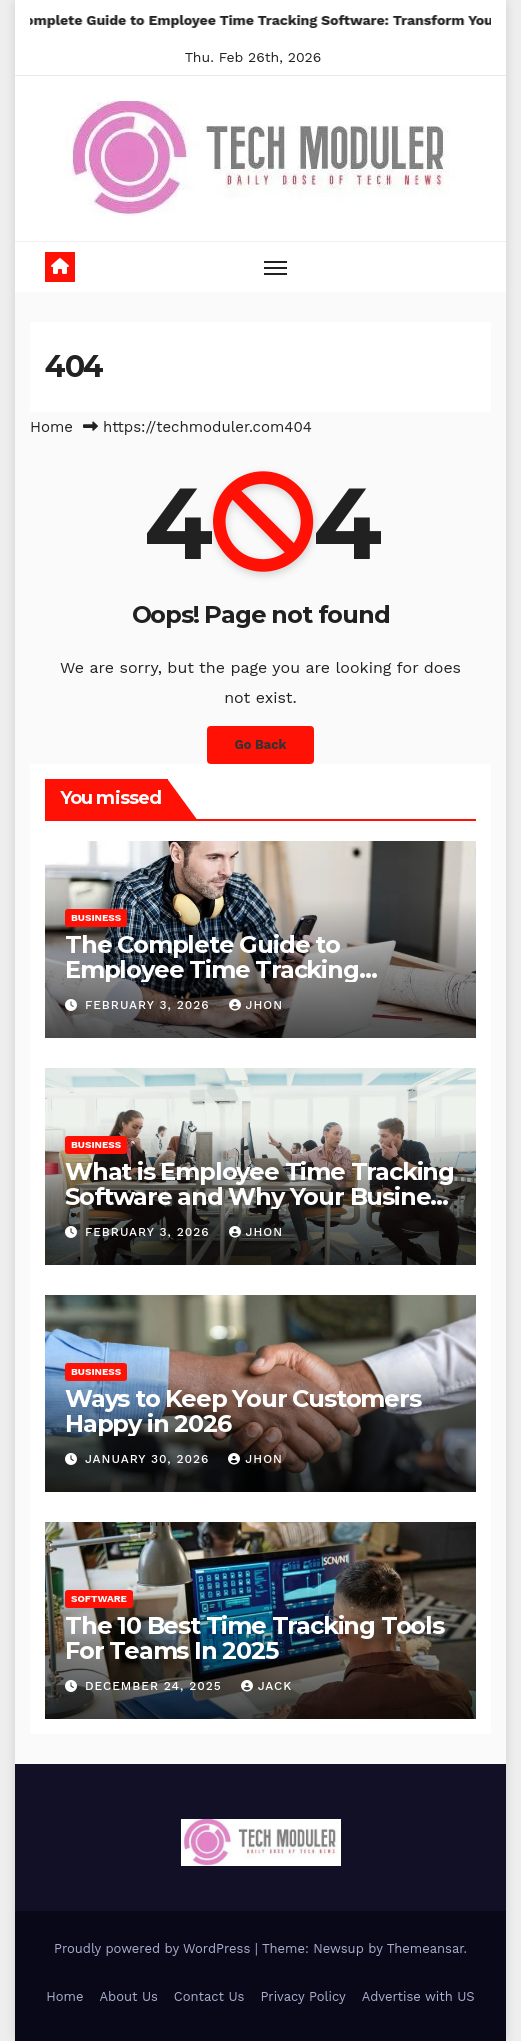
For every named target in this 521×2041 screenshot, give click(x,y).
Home (51, 427)
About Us (128, 1996)
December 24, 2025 (156, 1686)
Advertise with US (418, 1996)
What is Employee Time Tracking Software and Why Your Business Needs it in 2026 (259, 1196)
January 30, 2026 (149, 1459)
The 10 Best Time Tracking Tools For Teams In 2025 (254, 1638)
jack (267, 1686)
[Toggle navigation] (276, 267)
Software (99, 1598)
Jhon (256, 1005)
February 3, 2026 (150, 1005)
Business (96, 917)
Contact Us (209, 1996)
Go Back (261, 744)
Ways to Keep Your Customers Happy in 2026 (243, 1411)
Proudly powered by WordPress (154, 1948)
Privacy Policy (302, 1996)
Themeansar (425, 1948)
